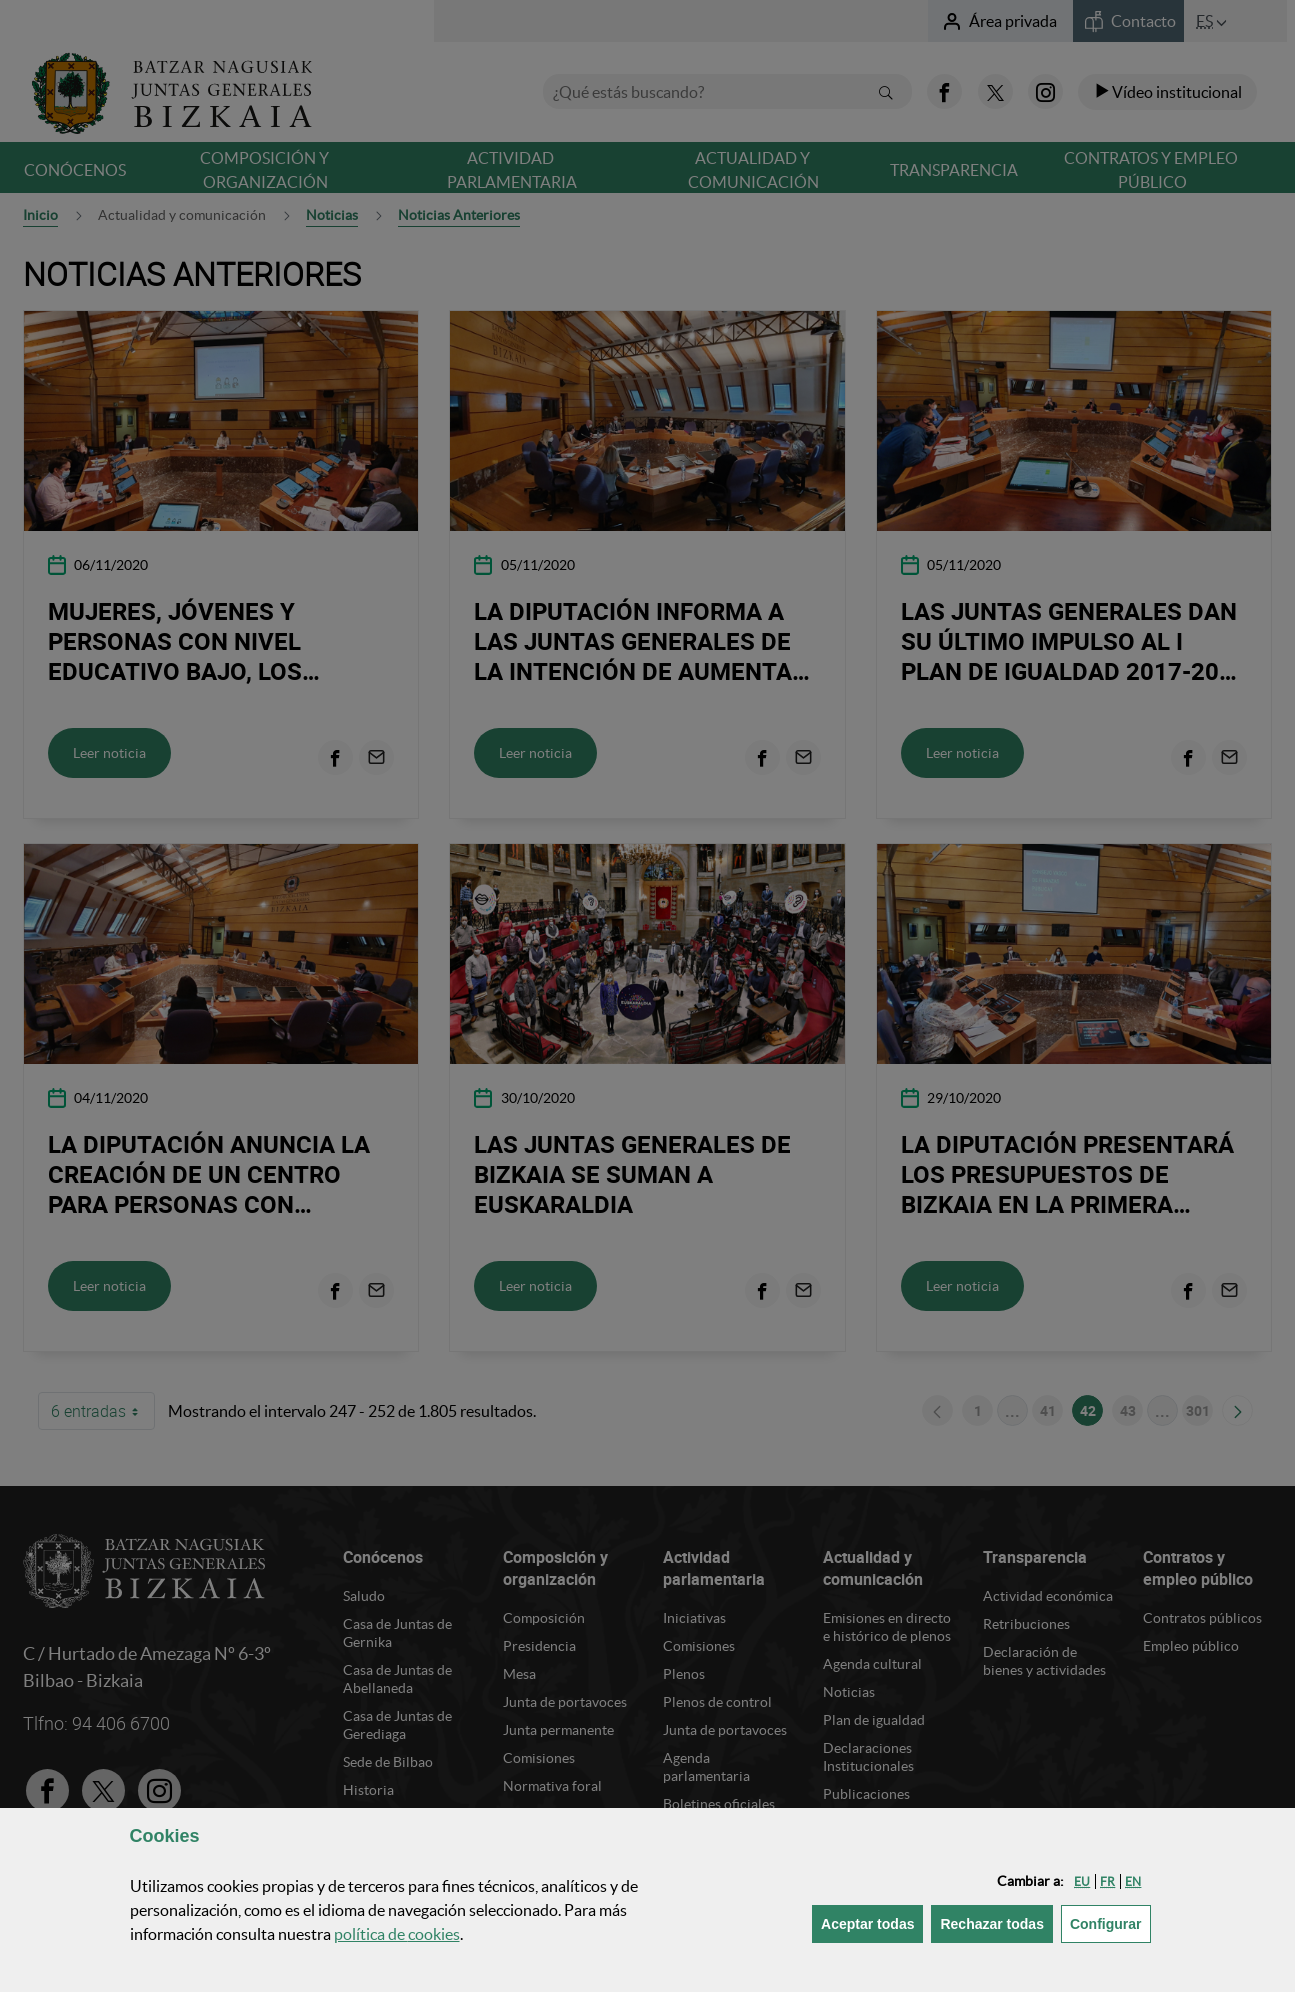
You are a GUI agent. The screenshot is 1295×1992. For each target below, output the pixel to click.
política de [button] (397, 1934)
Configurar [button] (1110, 1922)
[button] (1082, 1881)
